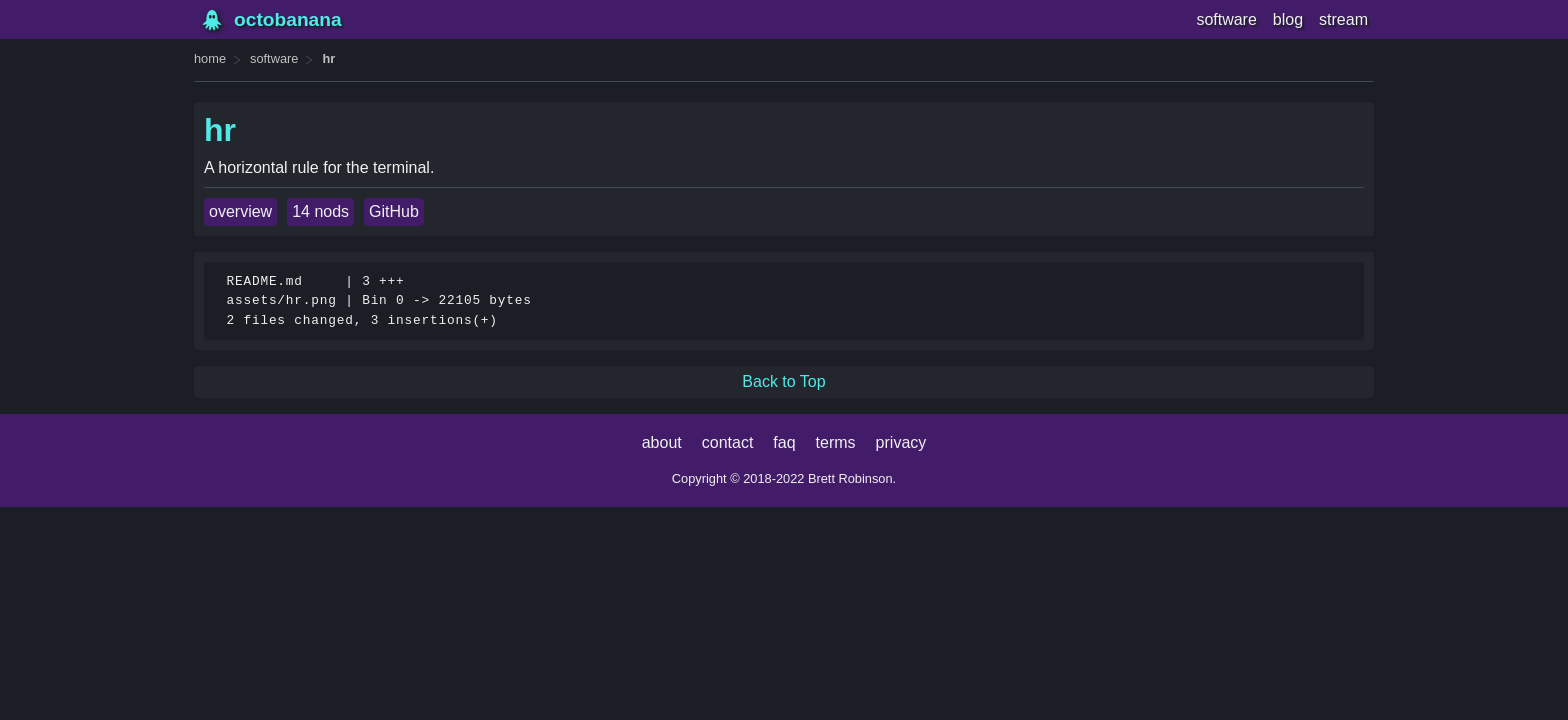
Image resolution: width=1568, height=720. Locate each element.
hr (328, 58)
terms (836, 442)
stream (1343, 19)
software (1226, 19)
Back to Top (783, 381)
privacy (901, 442)
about (662, 442)
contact (728, 442)
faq (784, 442)
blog (1288, 19)
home (210, 58)
